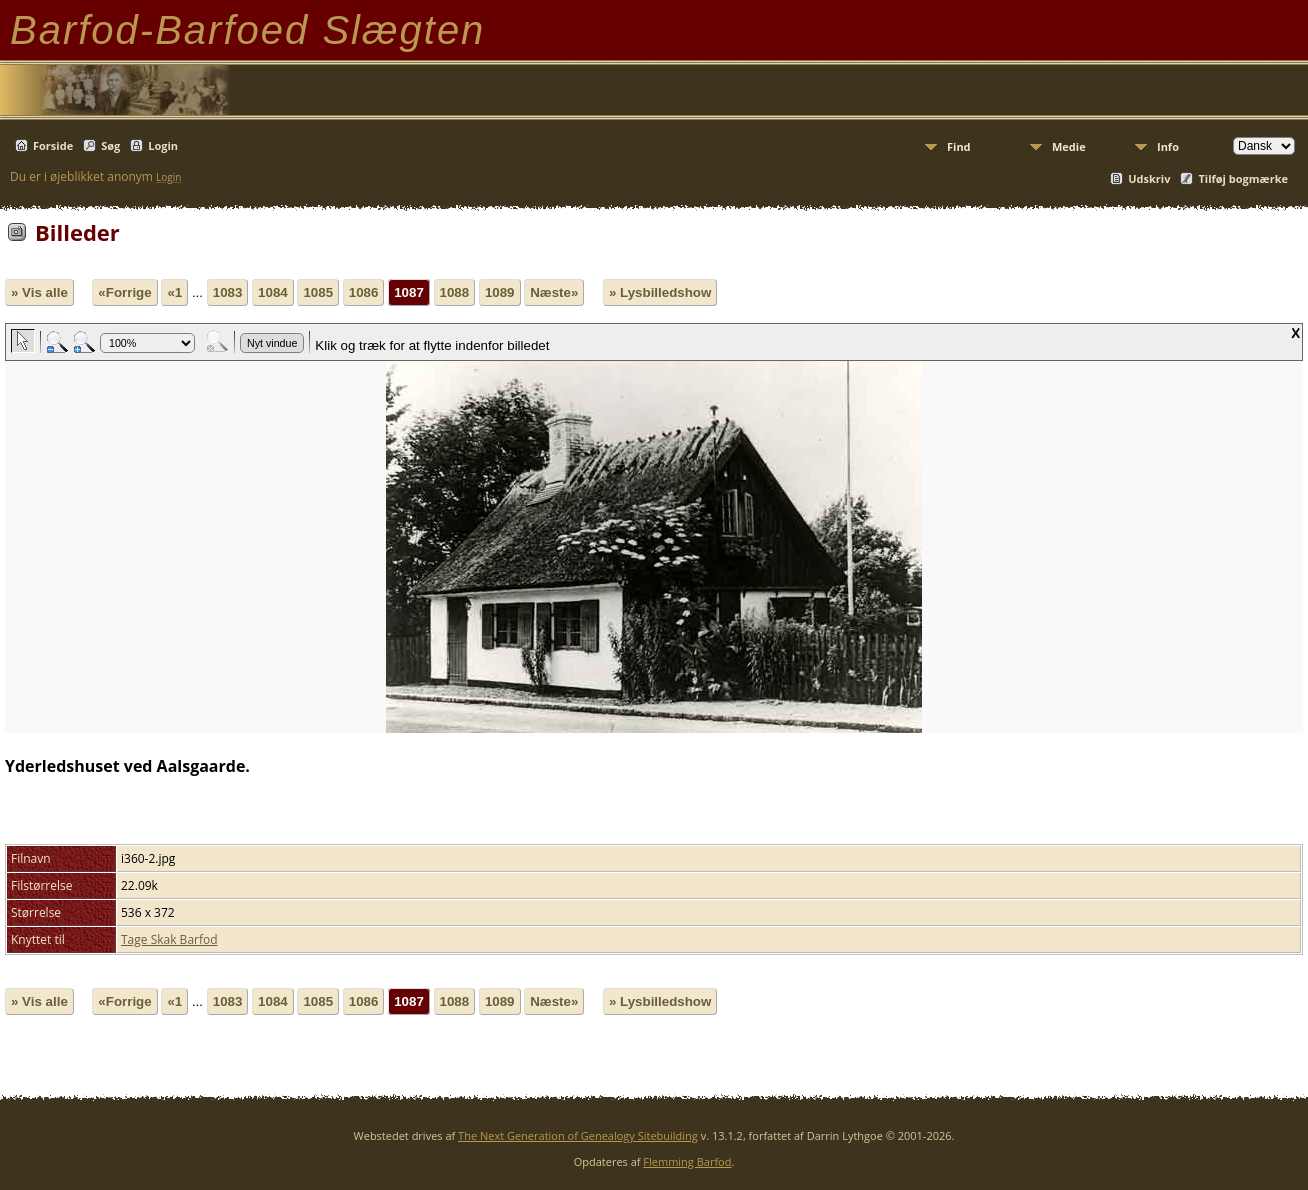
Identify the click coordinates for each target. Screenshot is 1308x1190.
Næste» (554, 292)
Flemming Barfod (687, 1161)
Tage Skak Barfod (169, 939)
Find (959, 146)
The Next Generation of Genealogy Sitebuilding (578, 1135)
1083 (228, 292)
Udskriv (1149, 178)
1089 (500, 292)
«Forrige (124, 292)
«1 (174, 292)
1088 (455, 292)
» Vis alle (39, 292)
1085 (318, 292)
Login (163, 145)
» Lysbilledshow (660, 292)
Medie (1069, 146)
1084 (273, 292)
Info (1168, 146)
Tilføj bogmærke (1243, 178)
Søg (110, 145)
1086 (364, 292)
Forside (53, 145)
